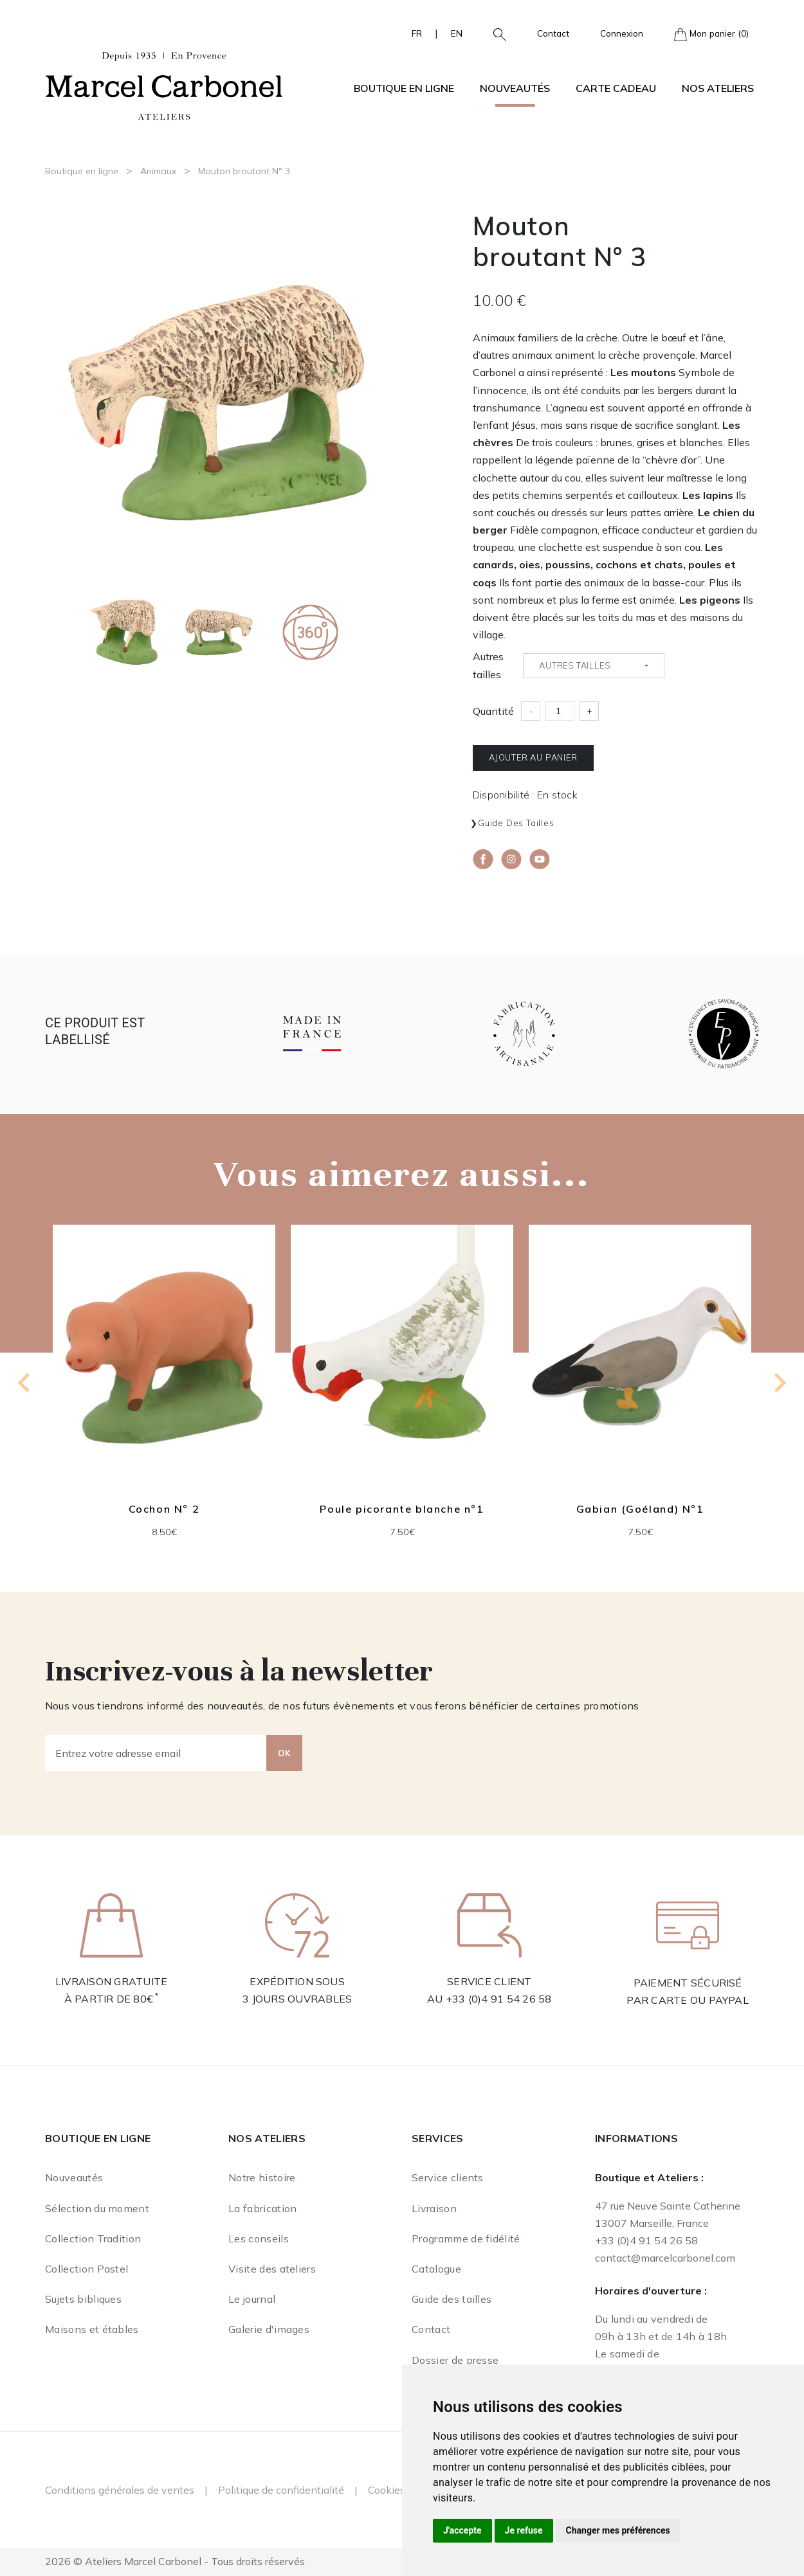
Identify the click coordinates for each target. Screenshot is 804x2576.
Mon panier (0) (711, 34)
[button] (494, 33)
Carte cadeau (616, 88)
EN (456, 33)
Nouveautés (515, 88)
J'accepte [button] (462, 2530)
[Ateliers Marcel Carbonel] (164, 84)
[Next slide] (779, 1383)
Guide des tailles (516, 823)
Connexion (621, 33)
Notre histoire (261, 2177)
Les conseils (258, 2238)
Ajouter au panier (533, 757)
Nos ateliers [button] (718, 88)
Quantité (493, 711)
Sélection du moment (97, 2208)
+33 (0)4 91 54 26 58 (499, 1998)
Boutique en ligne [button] (404, 88)
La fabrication (262, 2208)
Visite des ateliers (272, 2268)
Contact (553, 33)
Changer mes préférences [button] (618, 2530)
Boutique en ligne (81, 171)
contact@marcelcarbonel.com (665, 2257)
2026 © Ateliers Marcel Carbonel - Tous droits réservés (175, 2561)
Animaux (158, 171)
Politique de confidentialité (281, 2489)
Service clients (448, 2177)
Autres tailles (488, 665)
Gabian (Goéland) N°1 (640, 1508)
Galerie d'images (268, 2329)
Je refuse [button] (524, 2530)
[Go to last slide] (25, 1383)
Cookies (386, 2489)
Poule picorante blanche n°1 (402, 1508)
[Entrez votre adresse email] (156, 1753)
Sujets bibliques (83, 2298)
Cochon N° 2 (164, 1508)
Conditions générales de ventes (119, 2489)
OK (284, 1753)
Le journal (251, 2298)
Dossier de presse (455, 2360)
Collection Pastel (86, 2268)
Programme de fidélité (466, 2238)
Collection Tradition (93, 2238)
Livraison (434, 2208)
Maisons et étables (92, 2329)
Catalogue (436, 2268)
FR (417, 33)
